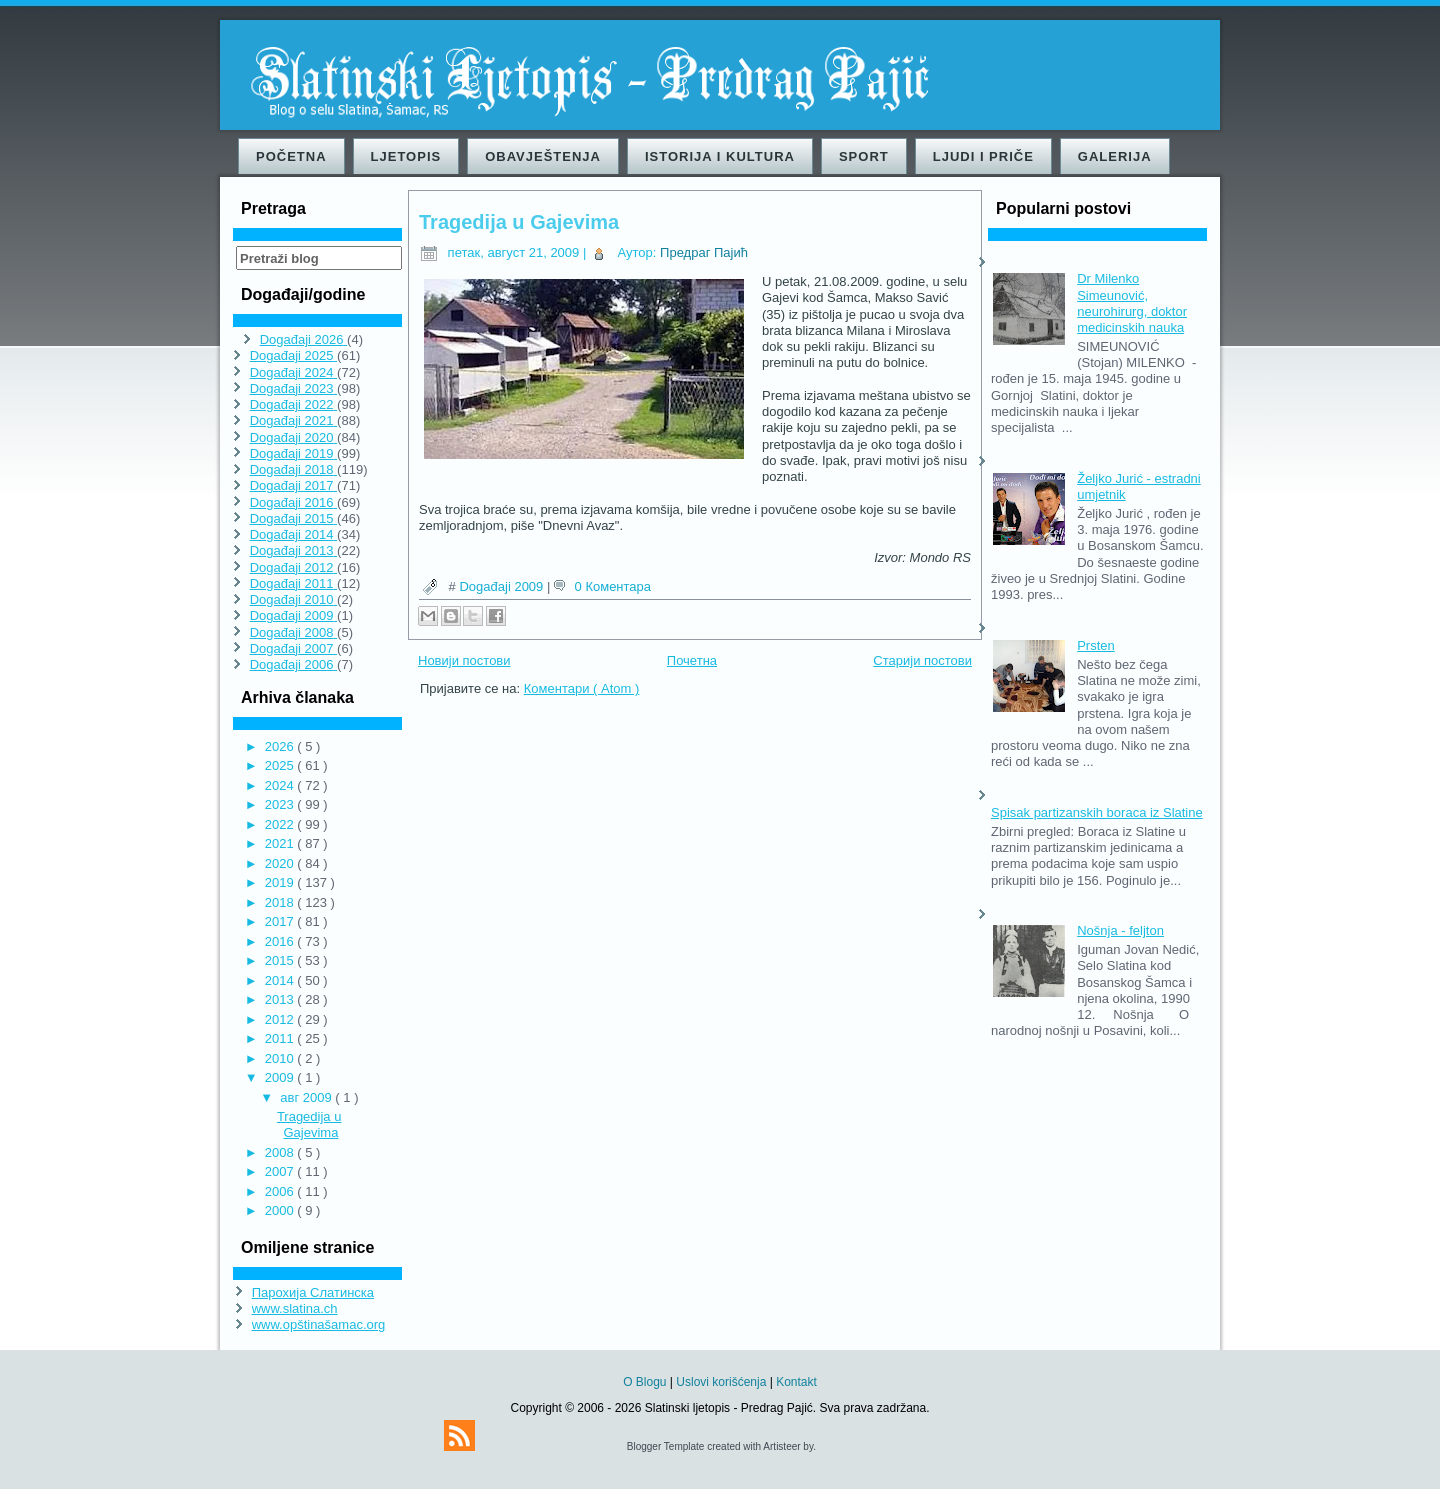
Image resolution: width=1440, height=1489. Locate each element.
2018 (281, 902)
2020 (281, 863)
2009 (281, 1077)
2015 (281, 960)
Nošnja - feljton (1120, 930)
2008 (281, 1152)
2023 (281, 804)
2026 (281, 746)
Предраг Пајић (704, 252)
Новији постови (464, 660)
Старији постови (922, 660)
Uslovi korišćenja (722, 1382)
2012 (281, 1019)
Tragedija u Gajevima (309, 1124)
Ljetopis (406, 156)
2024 (281, 785)
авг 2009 (307, 1097)
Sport (864, 156)
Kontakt (796, 1382)
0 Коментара (613, 586)
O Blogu (646, 1382)
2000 (281, 1210)
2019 (281, 882)
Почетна (692, 660)
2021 (281, 843)
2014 (281, 980)
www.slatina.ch (295, 1308)
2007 (281, 1171)
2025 (281, 765)
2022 (281, 824)
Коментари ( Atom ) (582, 688)
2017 (281, 921)
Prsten (1096, 645)
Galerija (1115, 156)
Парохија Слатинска (313, 1292)
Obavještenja (543, 156)
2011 (281, 1038)
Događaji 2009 (502, 586)
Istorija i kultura (720, 156)
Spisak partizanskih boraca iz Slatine (1097, 812)
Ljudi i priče (983, 156)
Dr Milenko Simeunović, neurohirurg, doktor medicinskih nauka (1132, 303)
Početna (291, 156)
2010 (281, 1058)
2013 (281, 999)
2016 (281, 941)
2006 (281, 1191)
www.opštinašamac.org (319, 1324)
